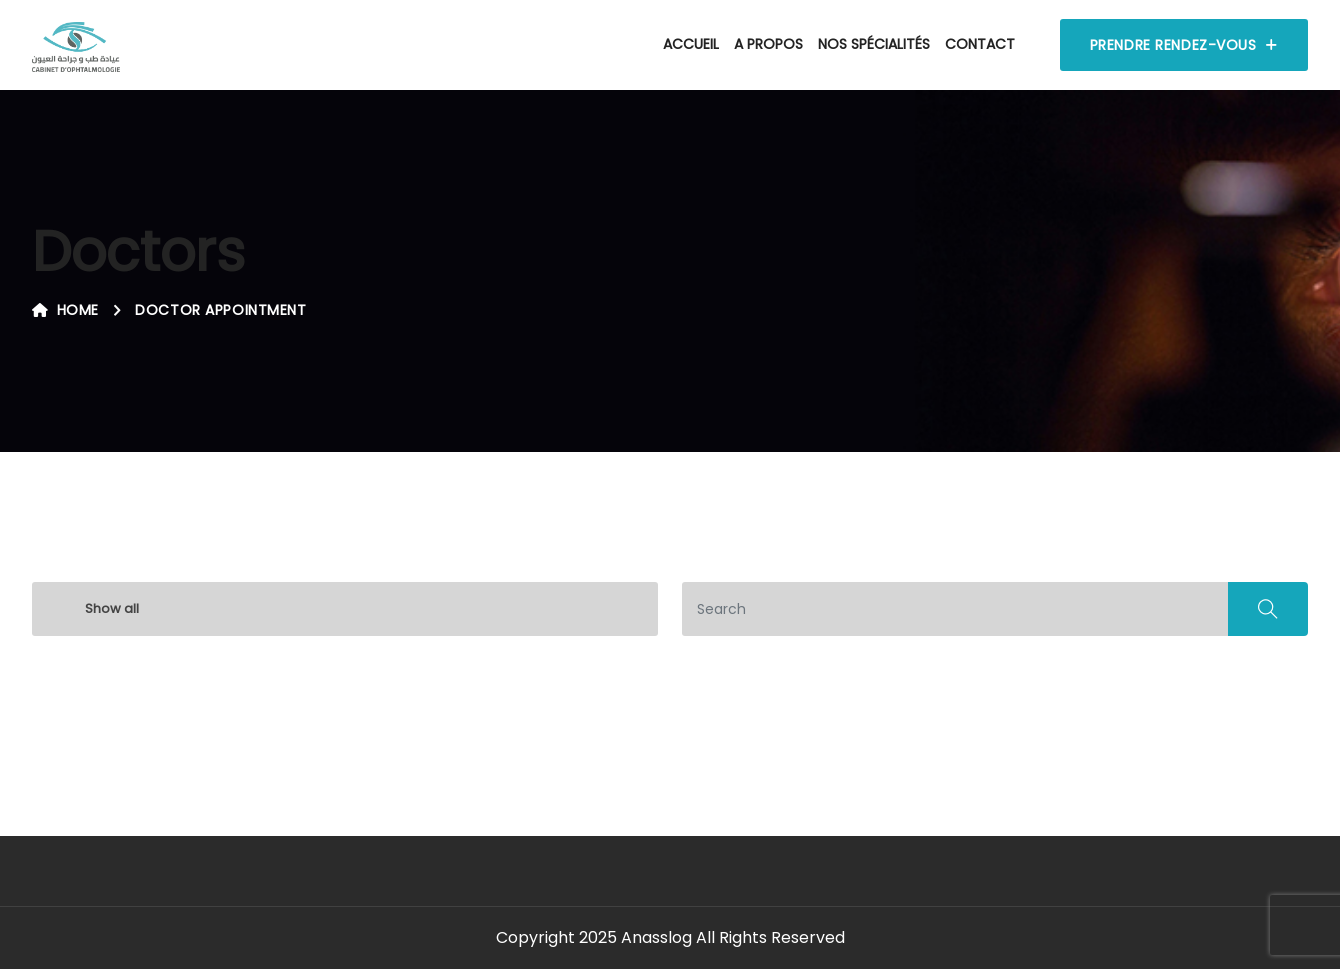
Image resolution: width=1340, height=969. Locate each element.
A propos (768, 44)
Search (1268, 609)
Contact (980, 44)
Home (65, 310)
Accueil (691, 44)
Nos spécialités (874, 44)
